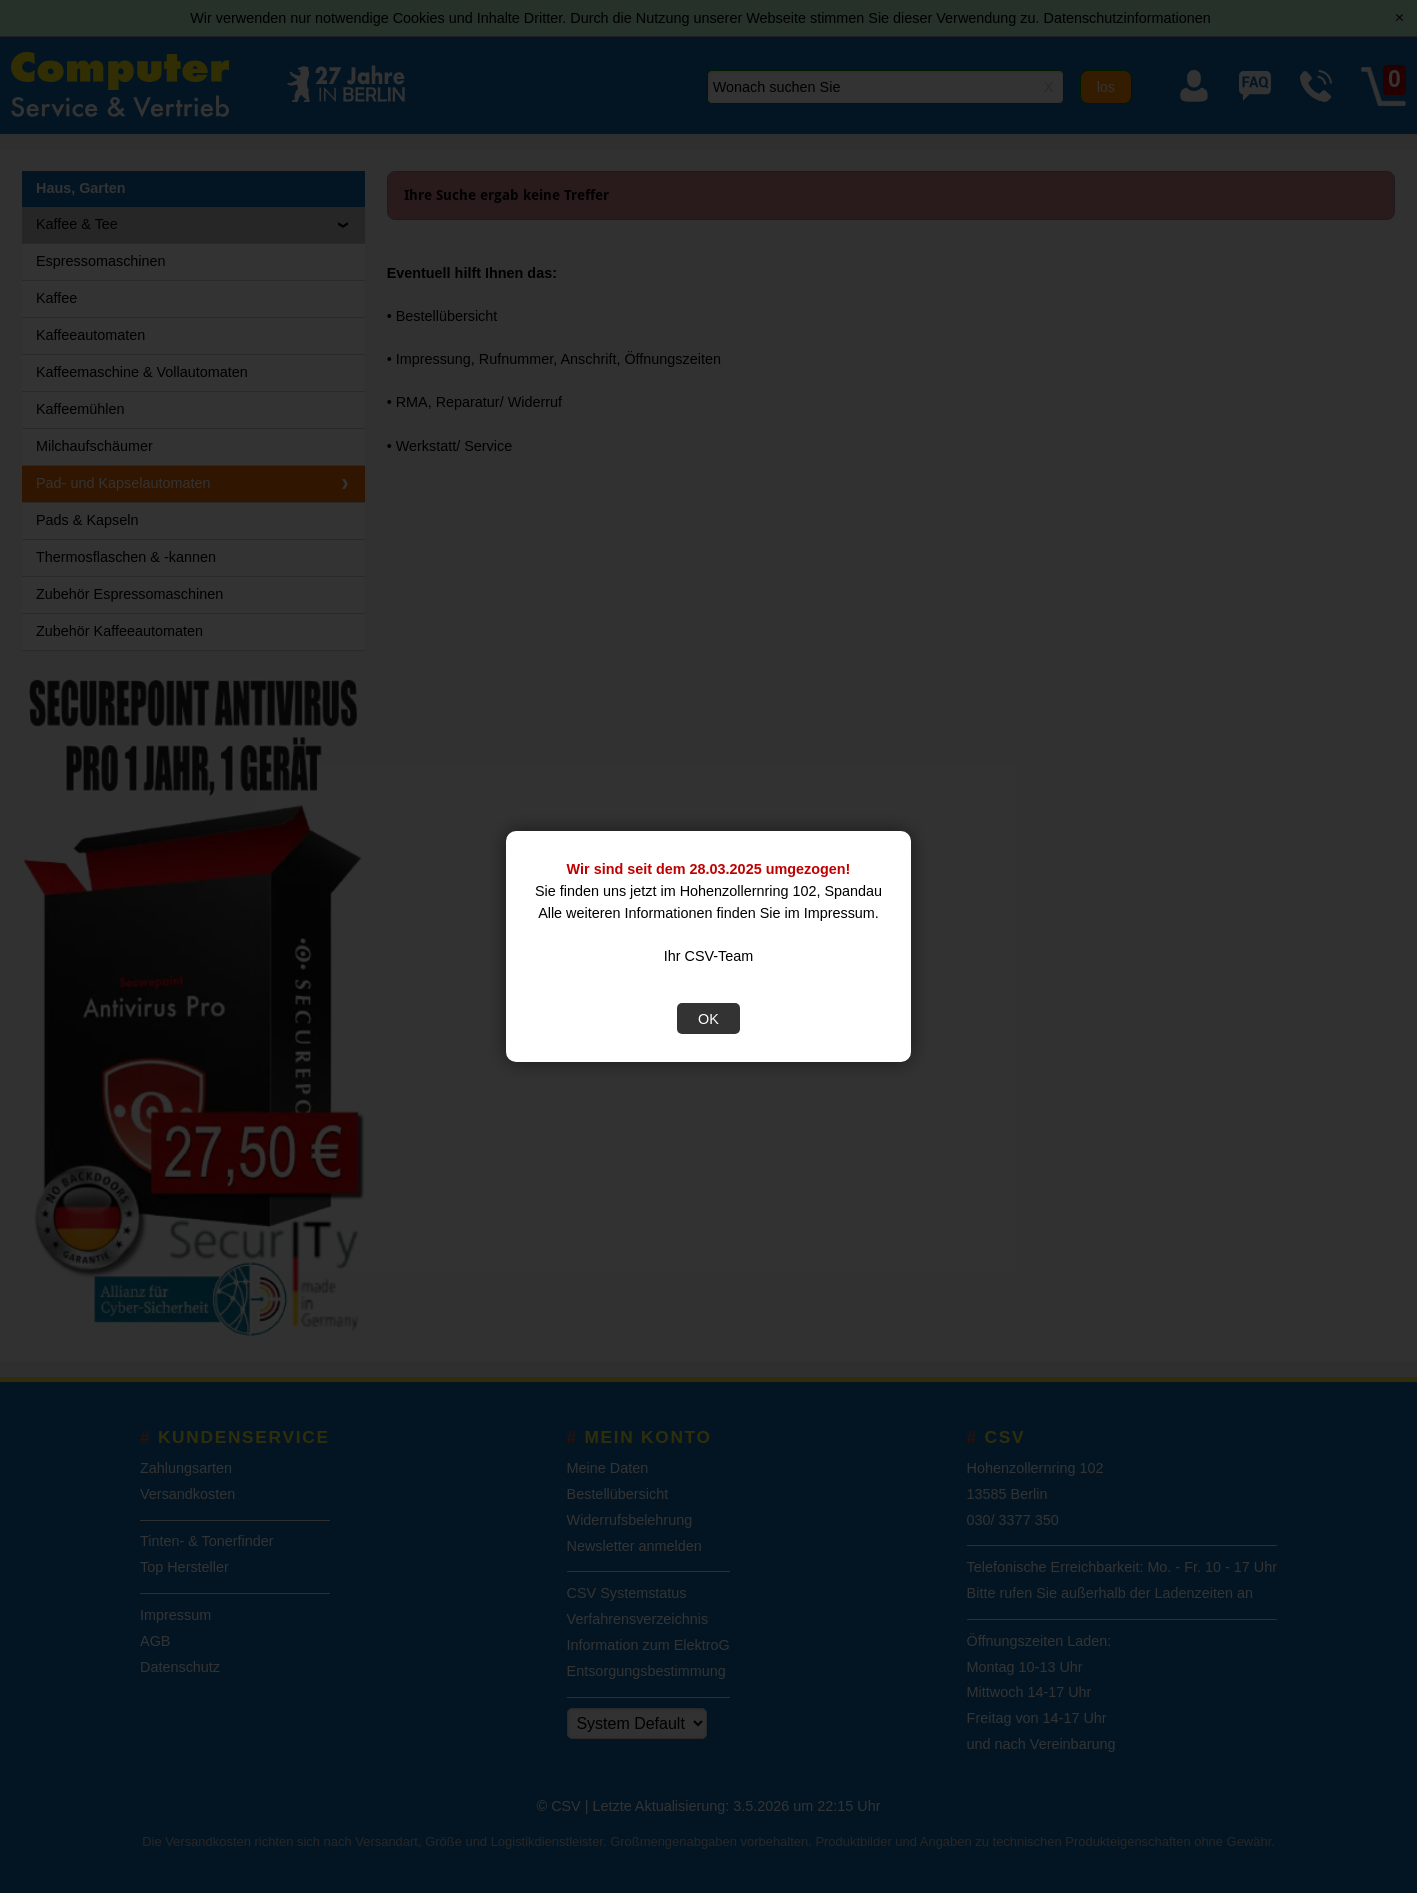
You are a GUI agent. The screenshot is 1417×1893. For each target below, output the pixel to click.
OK (708, 1019)
